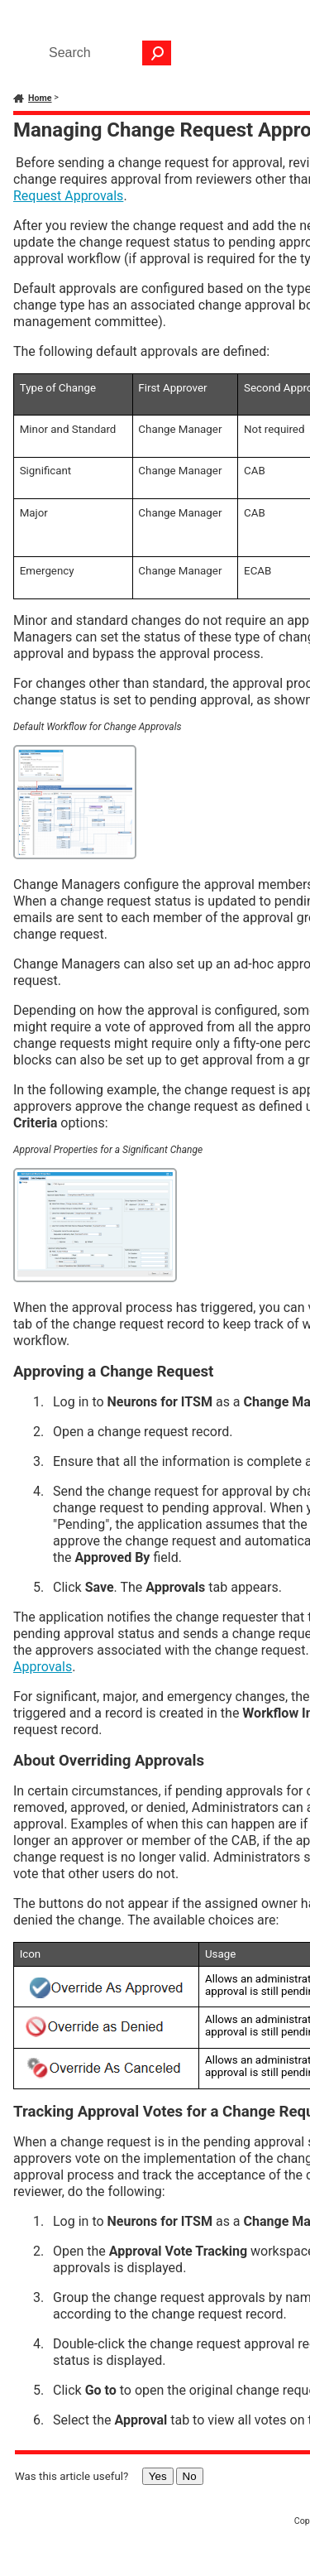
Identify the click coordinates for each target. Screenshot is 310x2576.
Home (40, 98)
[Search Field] (106, 53)
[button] (157, 53)
